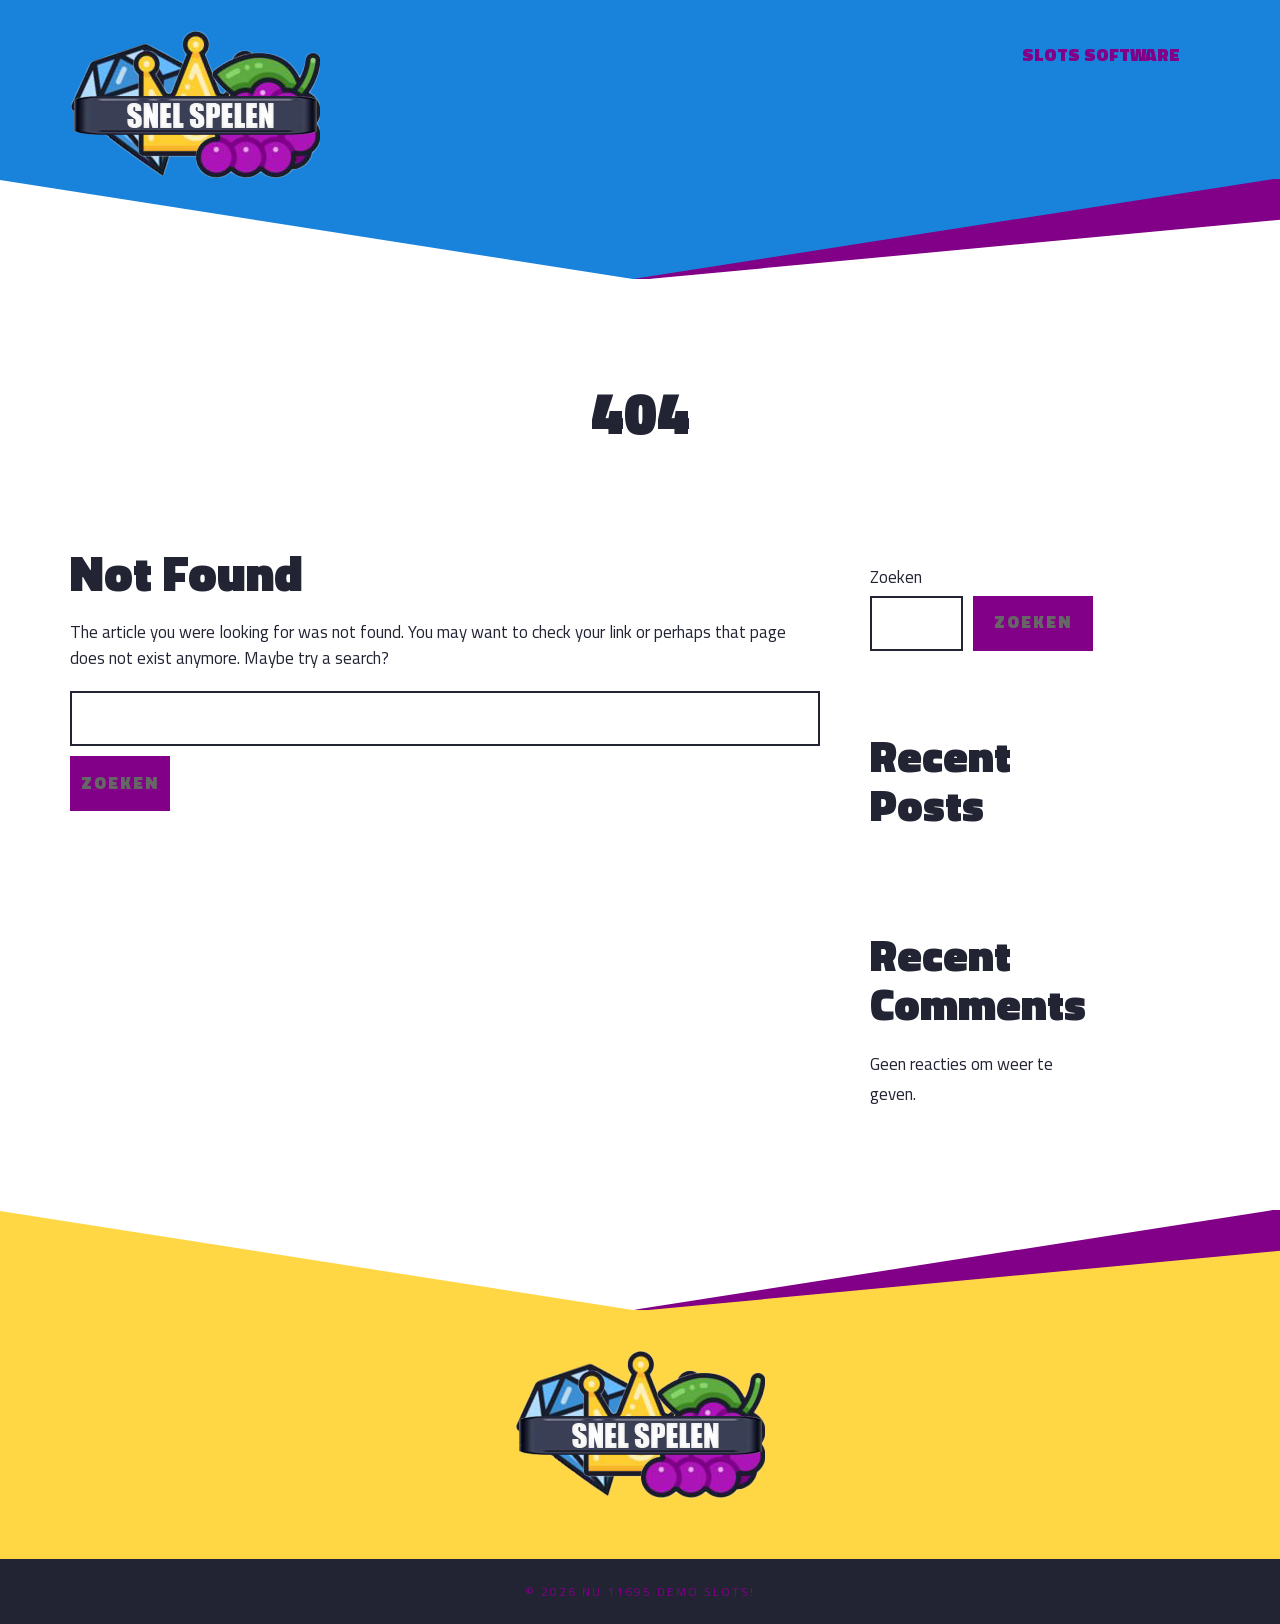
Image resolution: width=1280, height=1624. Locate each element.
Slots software (1101, 54)
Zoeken (896, 577)
